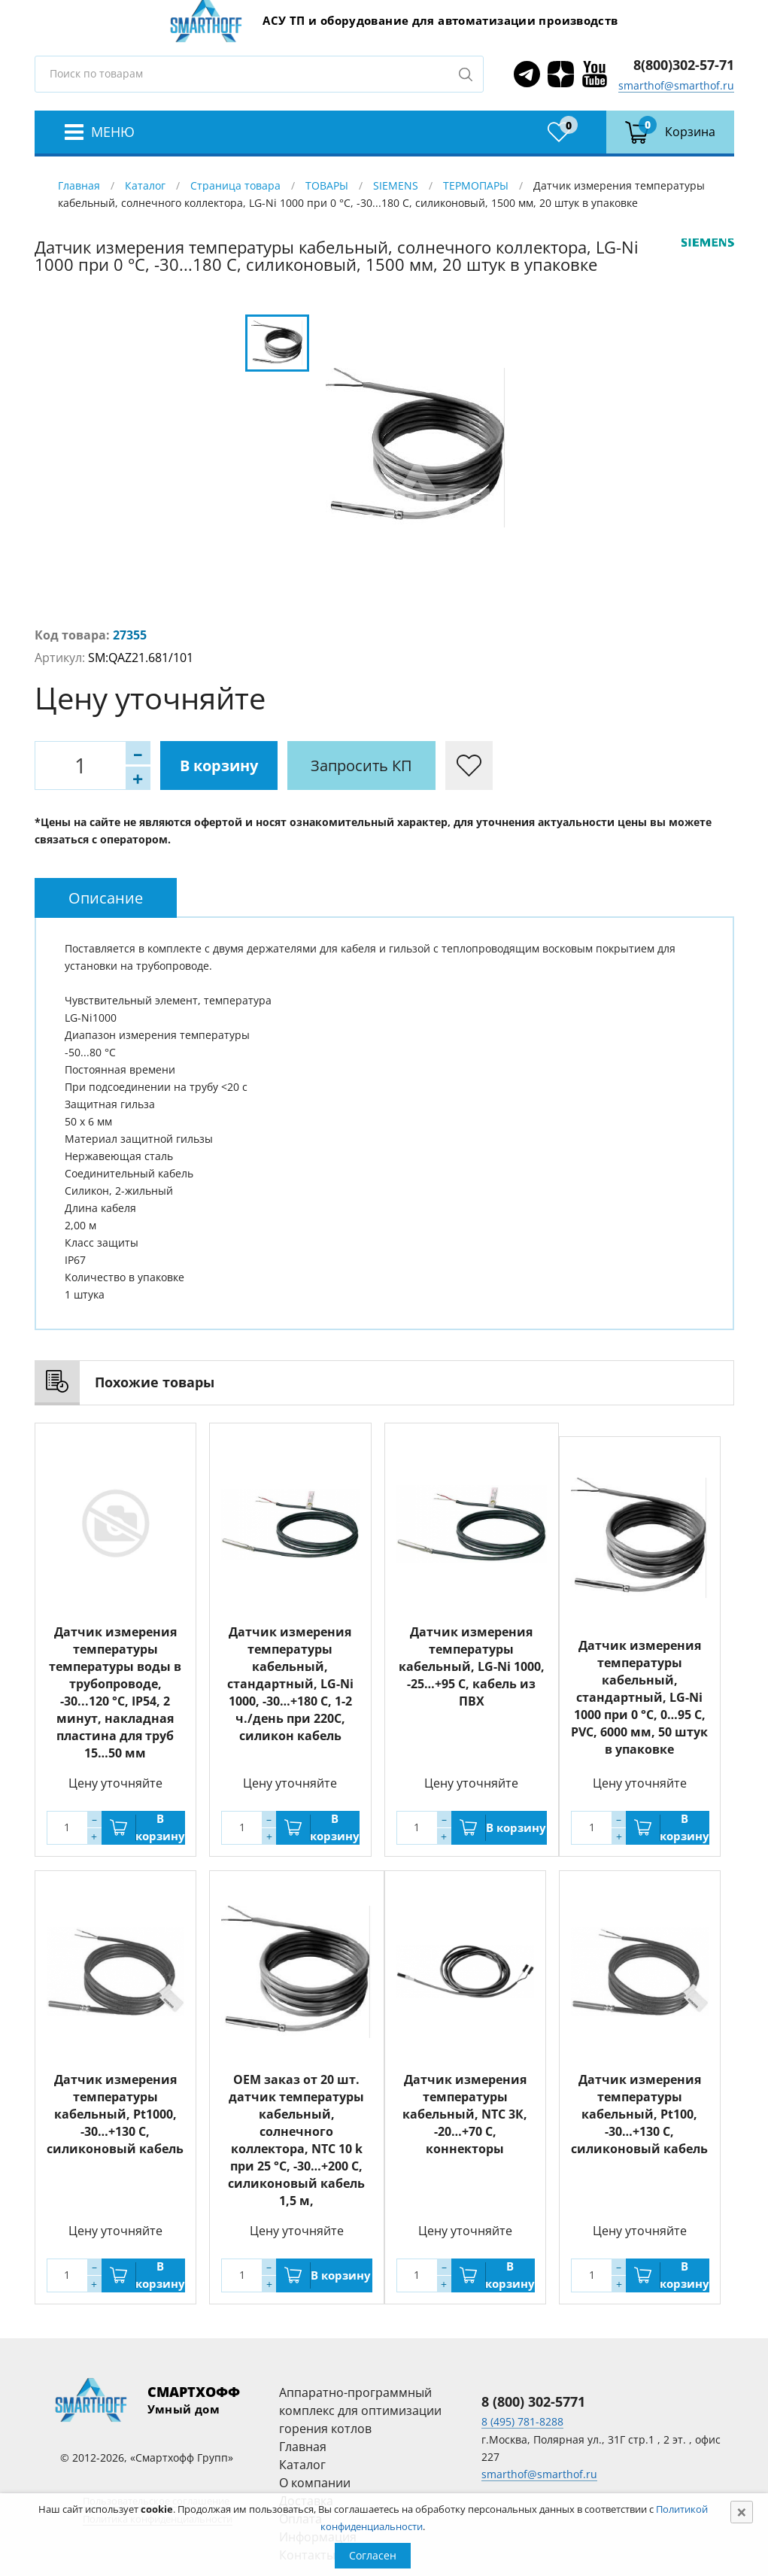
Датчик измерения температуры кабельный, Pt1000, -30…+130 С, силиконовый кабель (115, 2114)
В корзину (219, 765)
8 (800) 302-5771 (533, 2401)
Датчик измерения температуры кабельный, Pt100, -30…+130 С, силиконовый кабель (639, 2114)
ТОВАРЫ (326, 185)
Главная (79, 185)
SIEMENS (395, 185)
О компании (315, 2482)
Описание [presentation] (105, 898)
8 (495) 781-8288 (522, 2421)
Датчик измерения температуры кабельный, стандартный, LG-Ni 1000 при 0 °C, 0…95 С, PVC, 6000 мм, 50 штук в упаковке (639, 1697)
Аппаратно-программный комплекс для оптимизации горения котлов (360, 2410)
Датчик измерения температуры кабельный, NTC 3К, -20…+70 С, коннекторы (464, 2114)
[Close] (741, 2512)
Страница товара (235, 185)
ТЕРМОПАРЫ (475, 185)
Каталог (145, 185)
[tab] (106, 898)
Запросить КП (361, 765)
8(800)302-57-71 (683, 65)
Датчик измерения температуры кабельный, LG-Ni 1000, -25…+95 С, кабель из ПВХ (472, 1666)
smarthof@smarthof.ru (676, 85)
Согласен (372, 2555)
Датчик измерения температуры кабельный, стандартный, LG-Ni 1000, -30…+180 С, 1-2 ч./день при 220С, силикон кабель (290, 1684)
